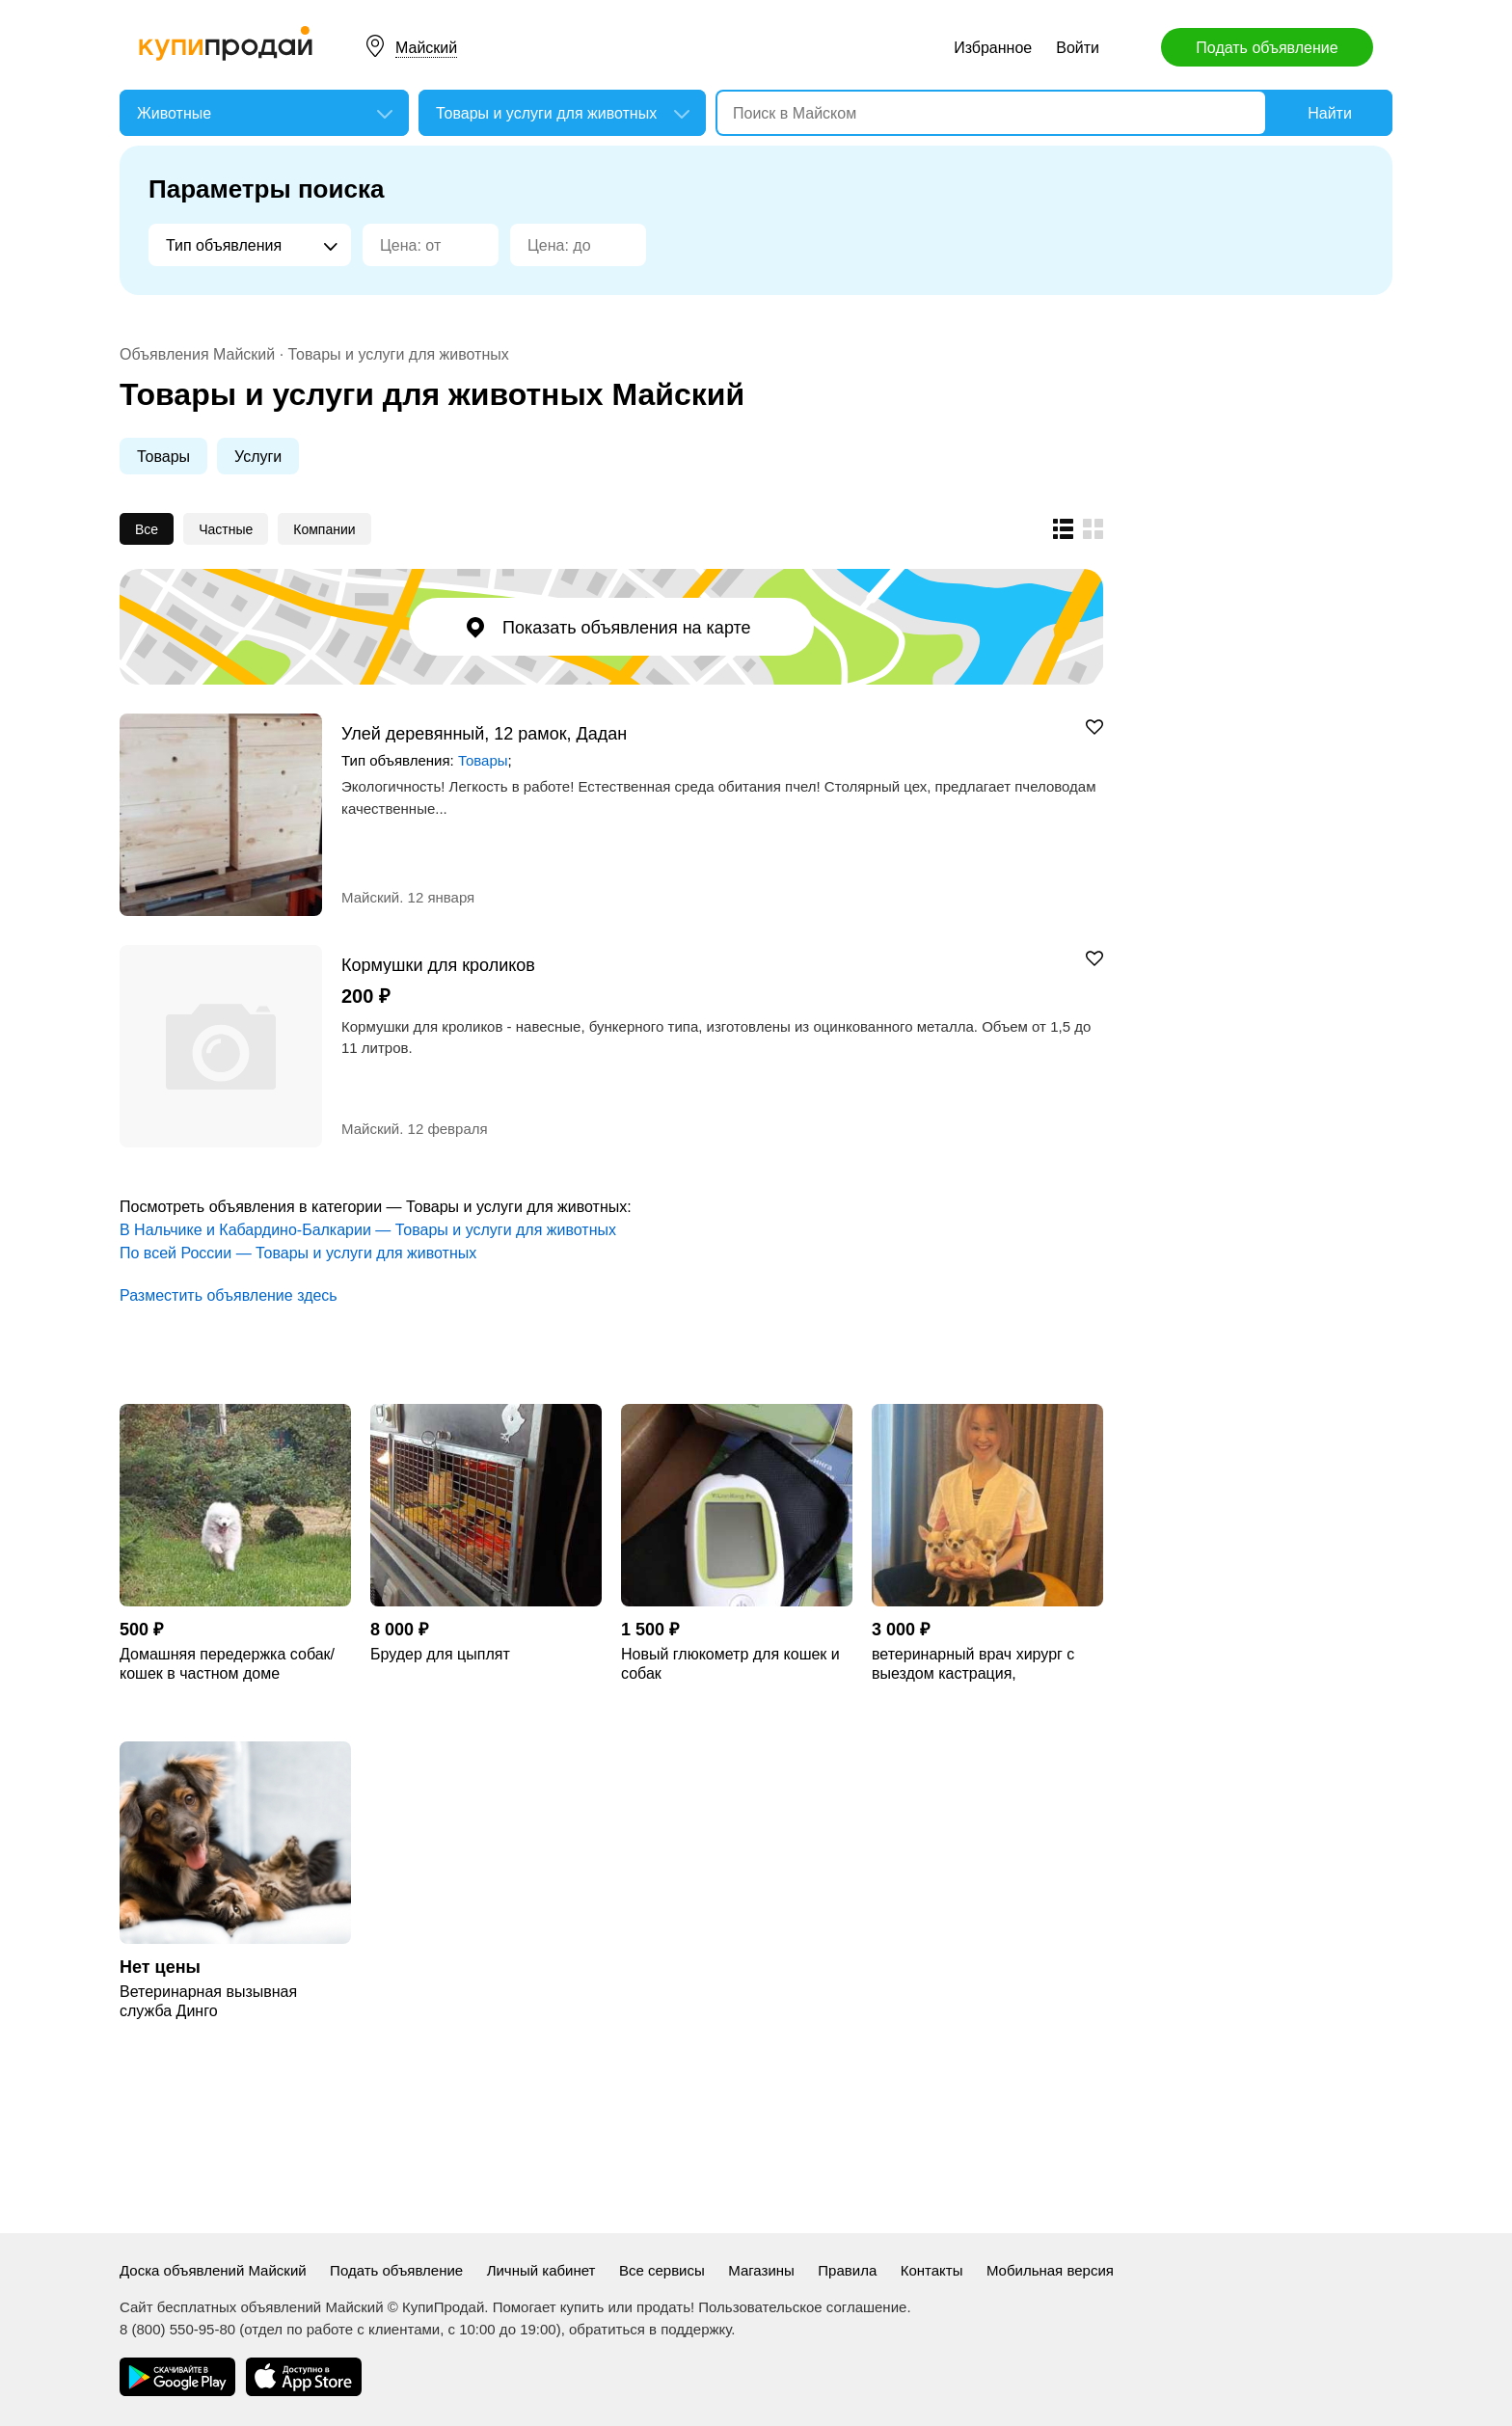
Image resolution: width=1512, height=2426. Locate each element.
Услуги (258, 456)
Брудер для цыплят (440, 1654)
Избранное (993, 48)
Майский (426, 48)
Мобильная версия (1050, 2270)
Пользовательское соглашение (802, 2307)
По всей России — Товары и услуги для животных (298, 1253)
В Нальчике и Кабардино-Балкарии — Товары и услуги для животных (368, 1230)
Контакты (932, 2270)
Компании (324, 529)
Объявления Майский (197, 354)
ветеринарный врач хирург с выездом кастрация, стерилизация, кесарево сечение (973, 1665)
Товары (163, 456)
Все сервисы (662, 2270)
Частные (226, 529)
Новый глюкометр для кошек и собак (730, 1664)
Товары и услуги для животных (398, 354)
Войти (1077, 48)
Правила (847, 2270)
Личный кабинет (541, 2270)
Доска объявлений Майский (213, 2270)
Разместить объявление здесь (229, 1295)
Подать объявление (1266, 48)
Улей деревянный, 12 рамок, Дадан (484, 733)
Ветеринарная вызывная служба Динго (208, 2001)
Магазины (761, 2270)
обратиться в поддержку (650, 2329)
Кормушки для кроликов (438, 965)
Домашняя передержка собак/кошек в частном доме (227, 1664)
